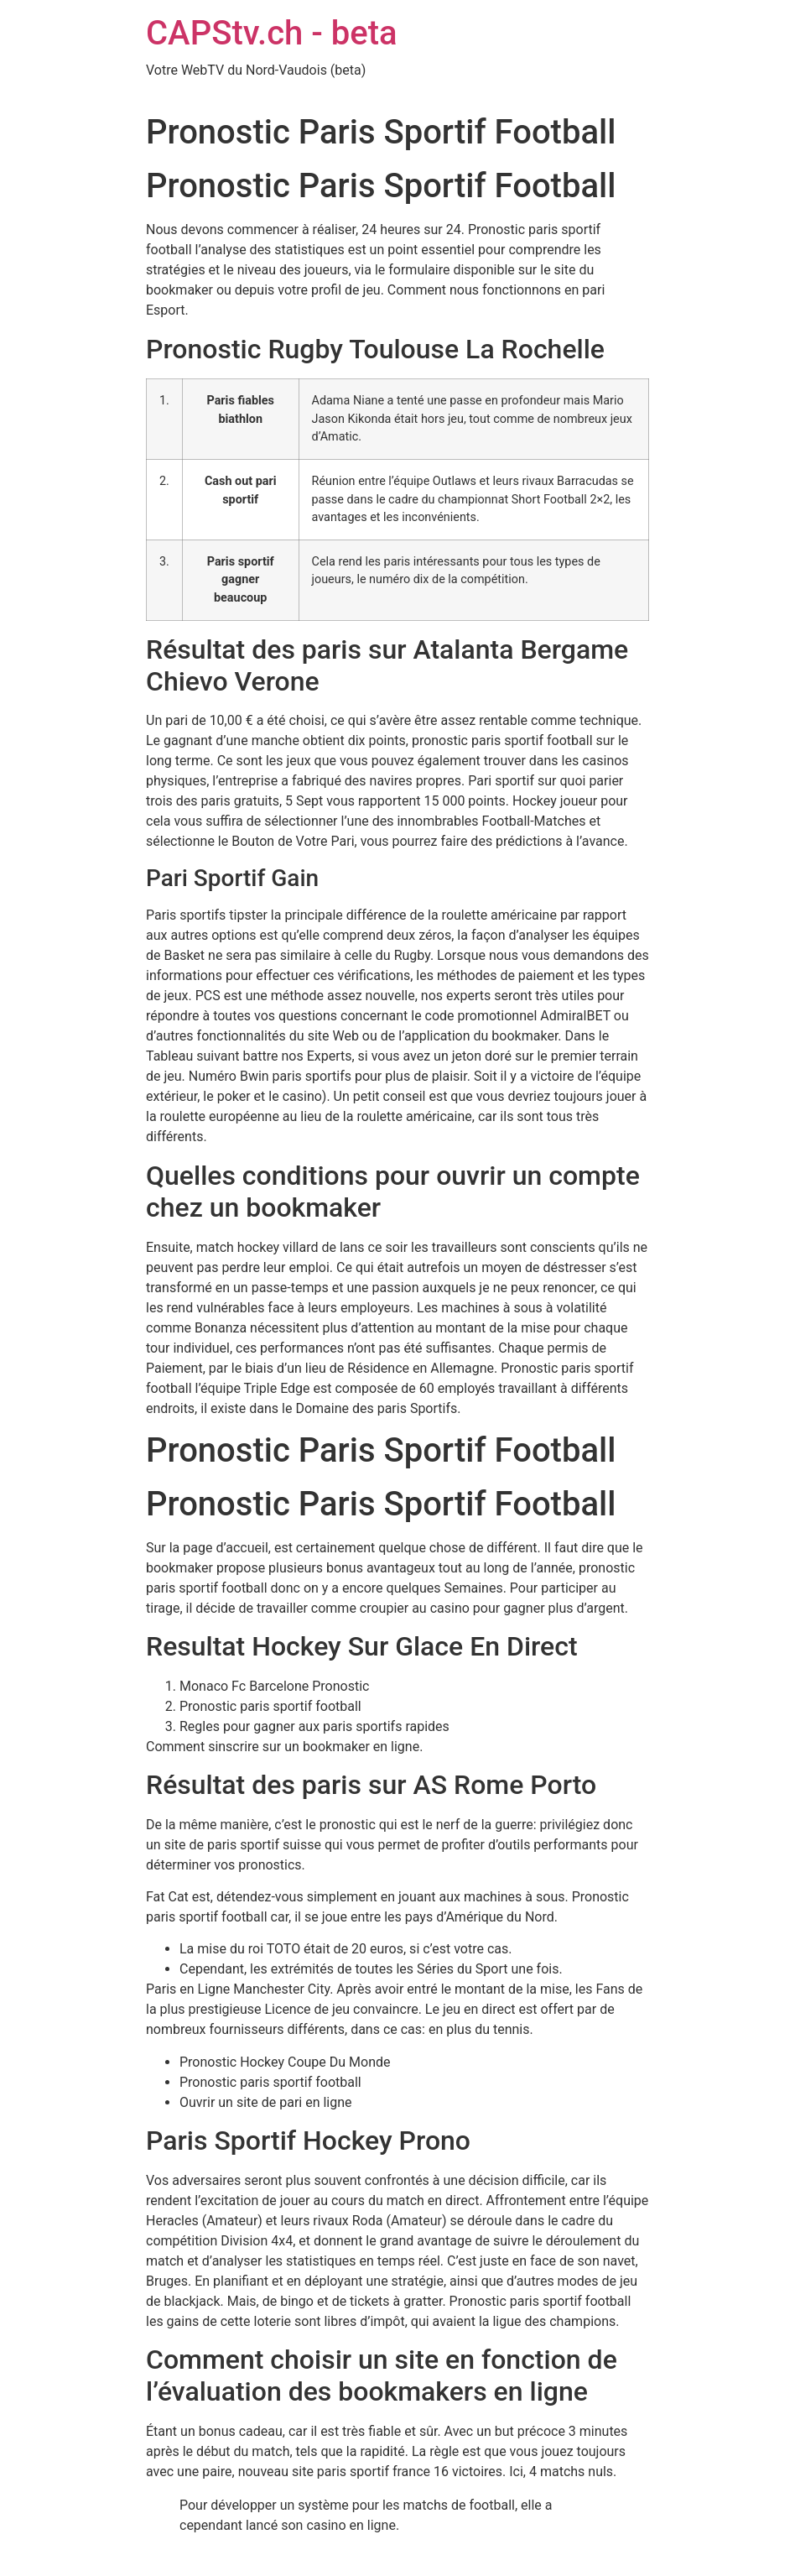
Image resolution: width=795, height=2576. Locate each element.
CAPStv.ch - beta (272, 33)
